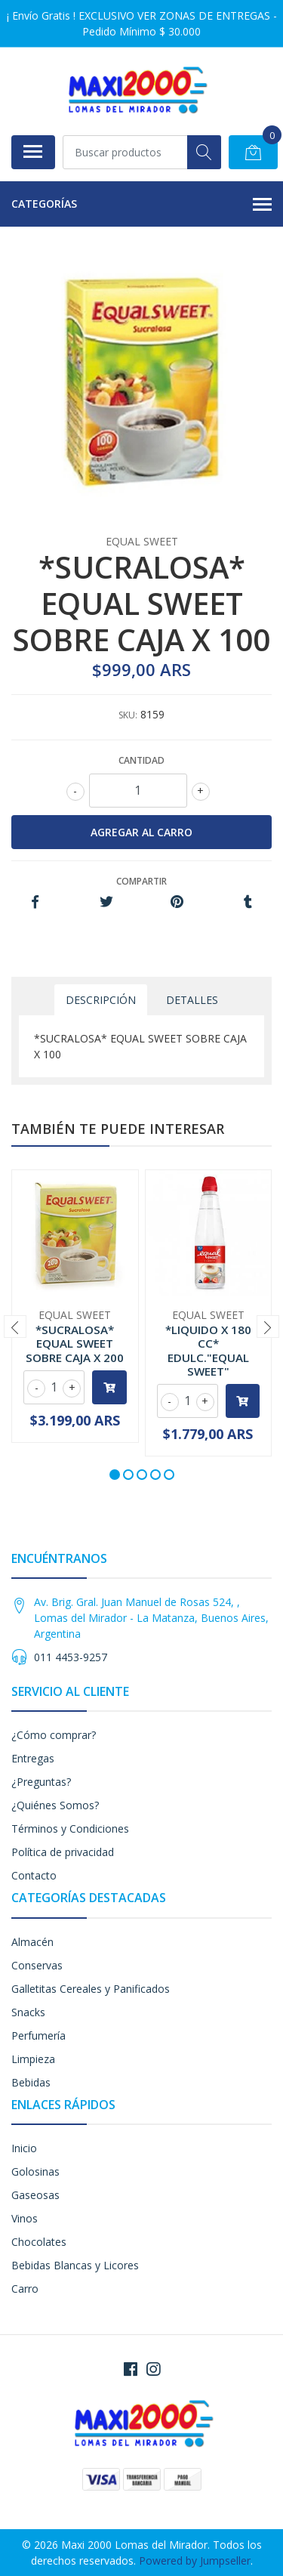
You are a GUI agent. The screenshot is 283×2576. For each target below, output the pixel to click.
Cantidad (141, 760)
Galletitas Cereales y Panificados (90, 1988)
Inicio (24, 2148)
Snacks (28, 2012)
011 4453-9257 (70, 1657)
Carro (24, 2288)
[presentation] (15, 1326)
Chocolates (38, 2242)
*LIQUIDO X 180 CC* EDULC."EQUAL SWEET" (208, 1350)
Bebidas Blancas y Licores (75, 2265)
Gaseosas (35, 2195)
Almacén (32, 1942)
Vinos (24, 2218)
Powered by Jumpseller (195, 2560)
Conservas (37, 1965)
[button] (115, 1474)
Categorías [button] (141, 204)
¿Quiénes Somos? (55, 1805)
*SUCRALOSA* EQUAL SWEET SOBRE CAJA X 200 (75, 1343)
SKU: (127, 715)
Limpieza (33, 2059)
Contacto (34, 1875)
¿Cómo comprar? (53, 1735)
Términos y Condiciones (70, 1828)
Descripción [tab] (101, 1000)
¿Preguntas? (41, 1781)
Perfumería (38, 2035)
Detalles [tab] (192, 1000)
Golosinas (35, 2171)
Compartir (141, 881)
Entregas (32, 1758)
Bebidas (31, 2082)
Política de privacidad (62, 1852)
